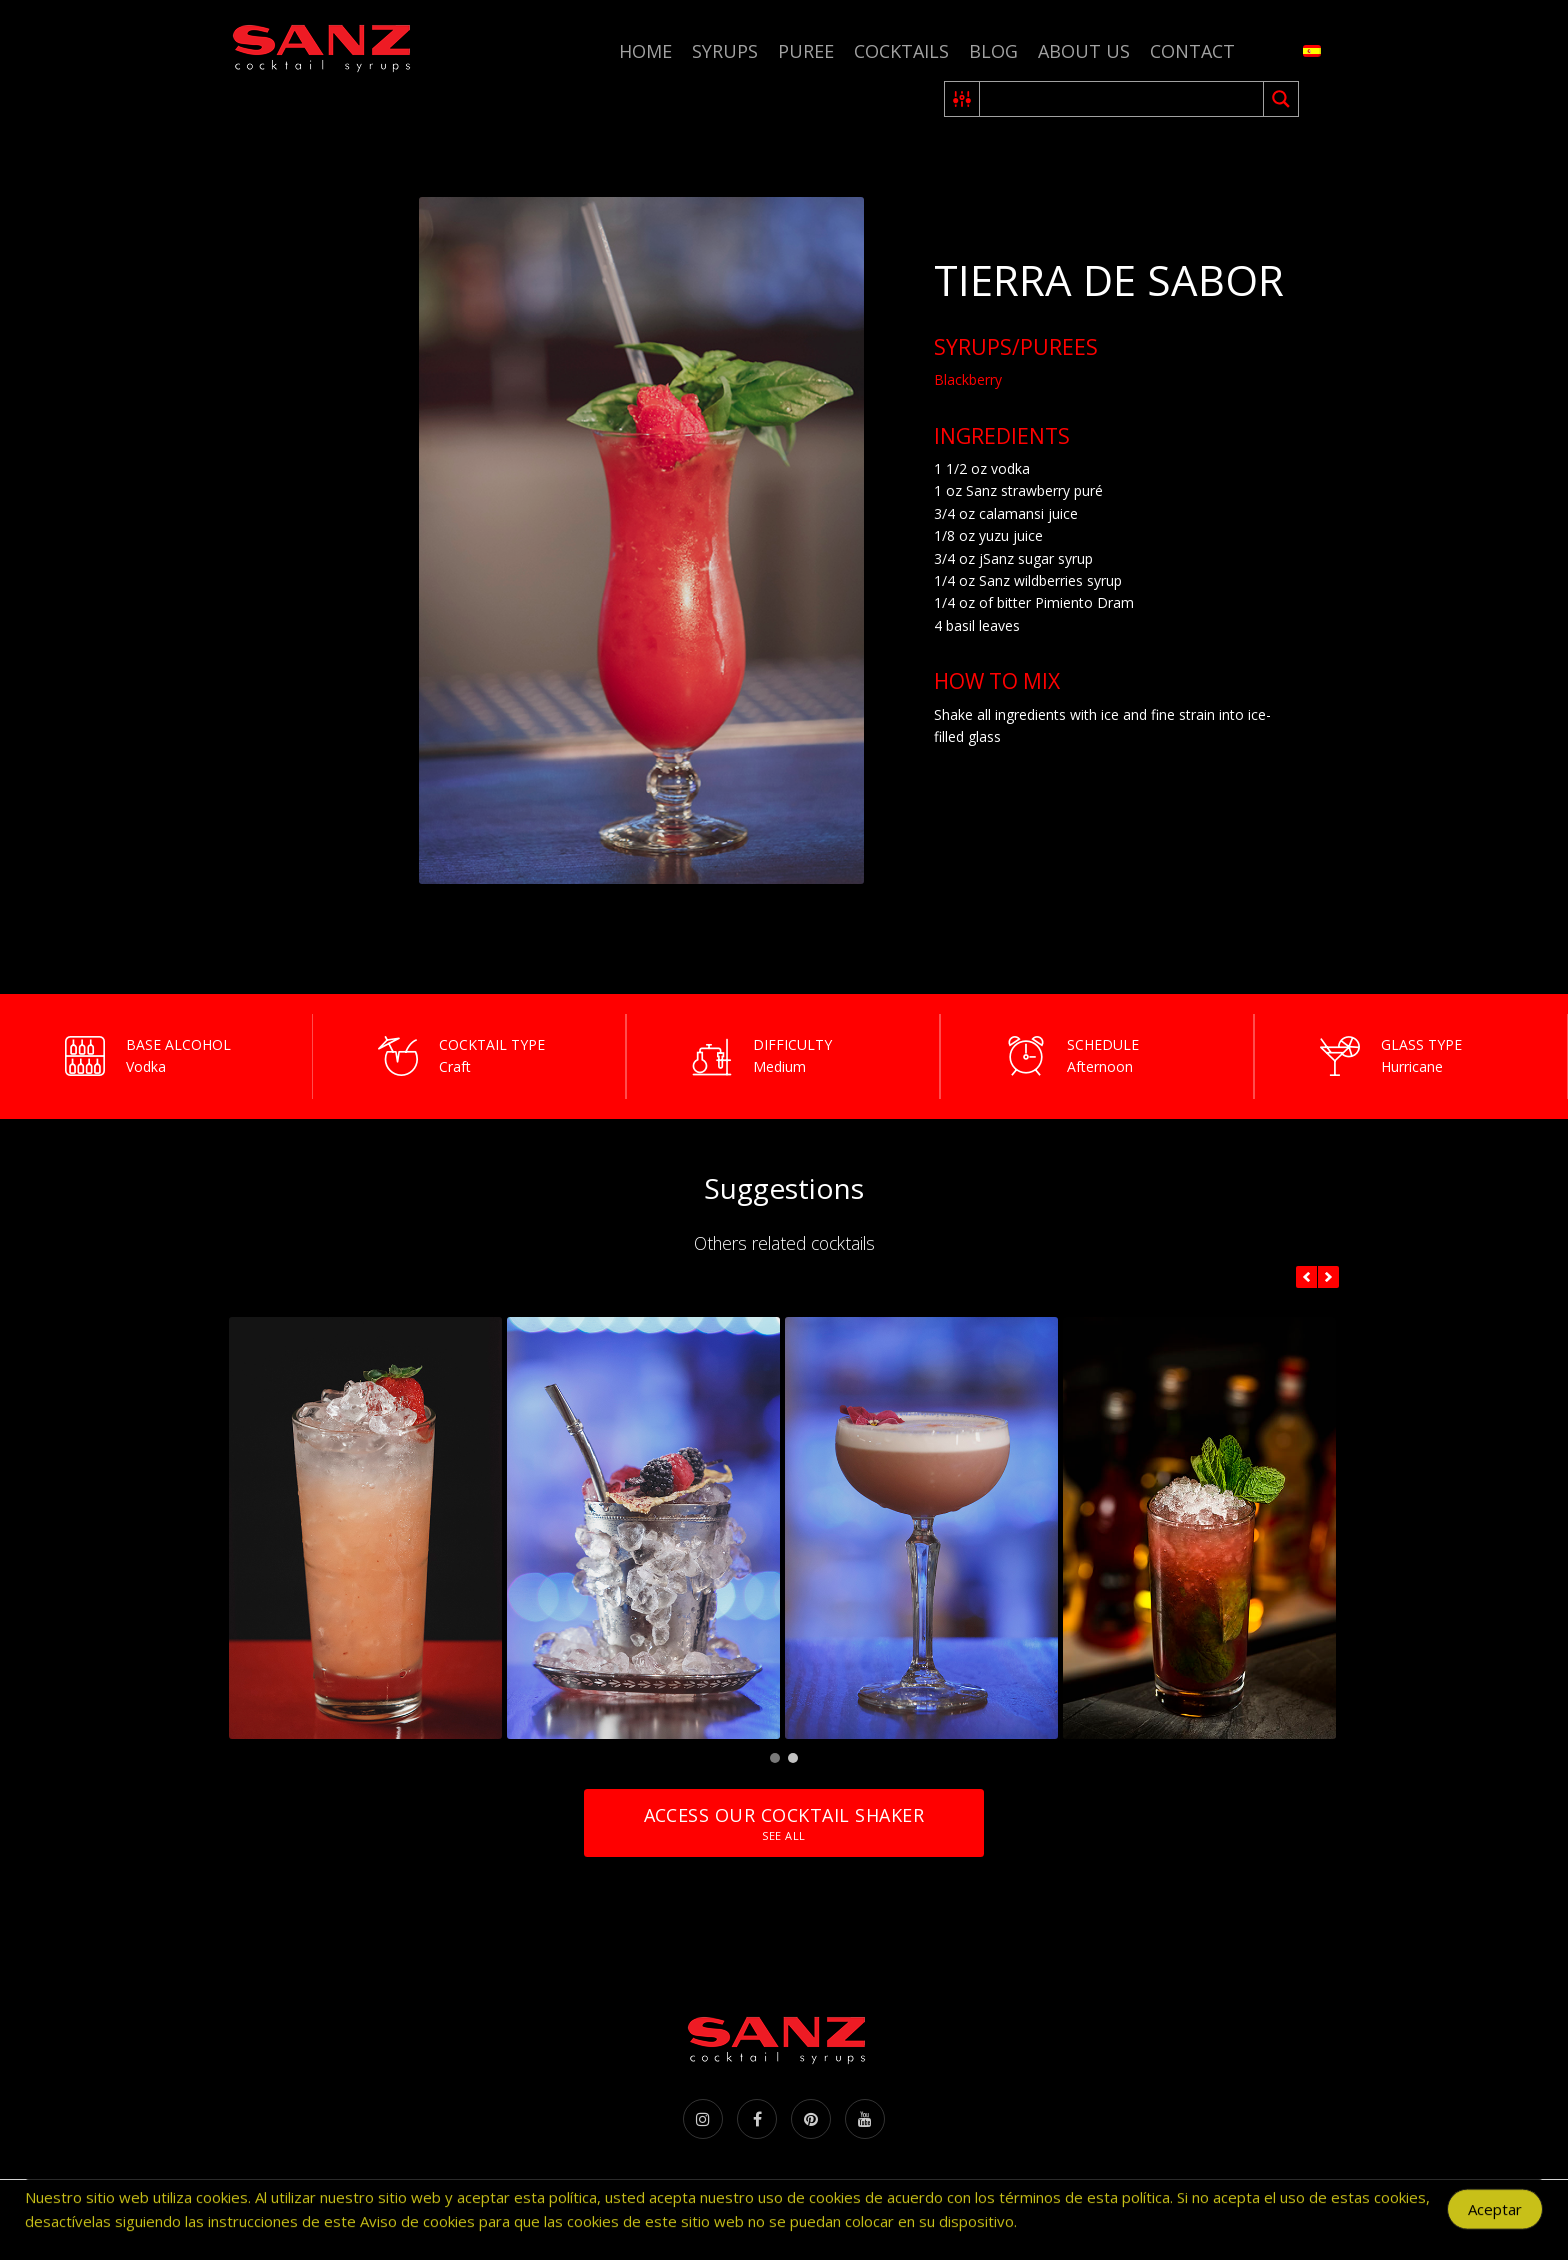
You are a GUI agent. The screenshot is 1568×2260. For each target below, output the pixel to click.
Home (645, 51)
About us (1084, 51)
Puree (806, 51)
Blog (993, 51)
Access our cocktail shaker (784, 1823)
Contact (1192, 51)
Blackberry (968, 379)
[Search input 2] (1122, 99)
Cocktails (901, 51)
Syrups (725, 51)
